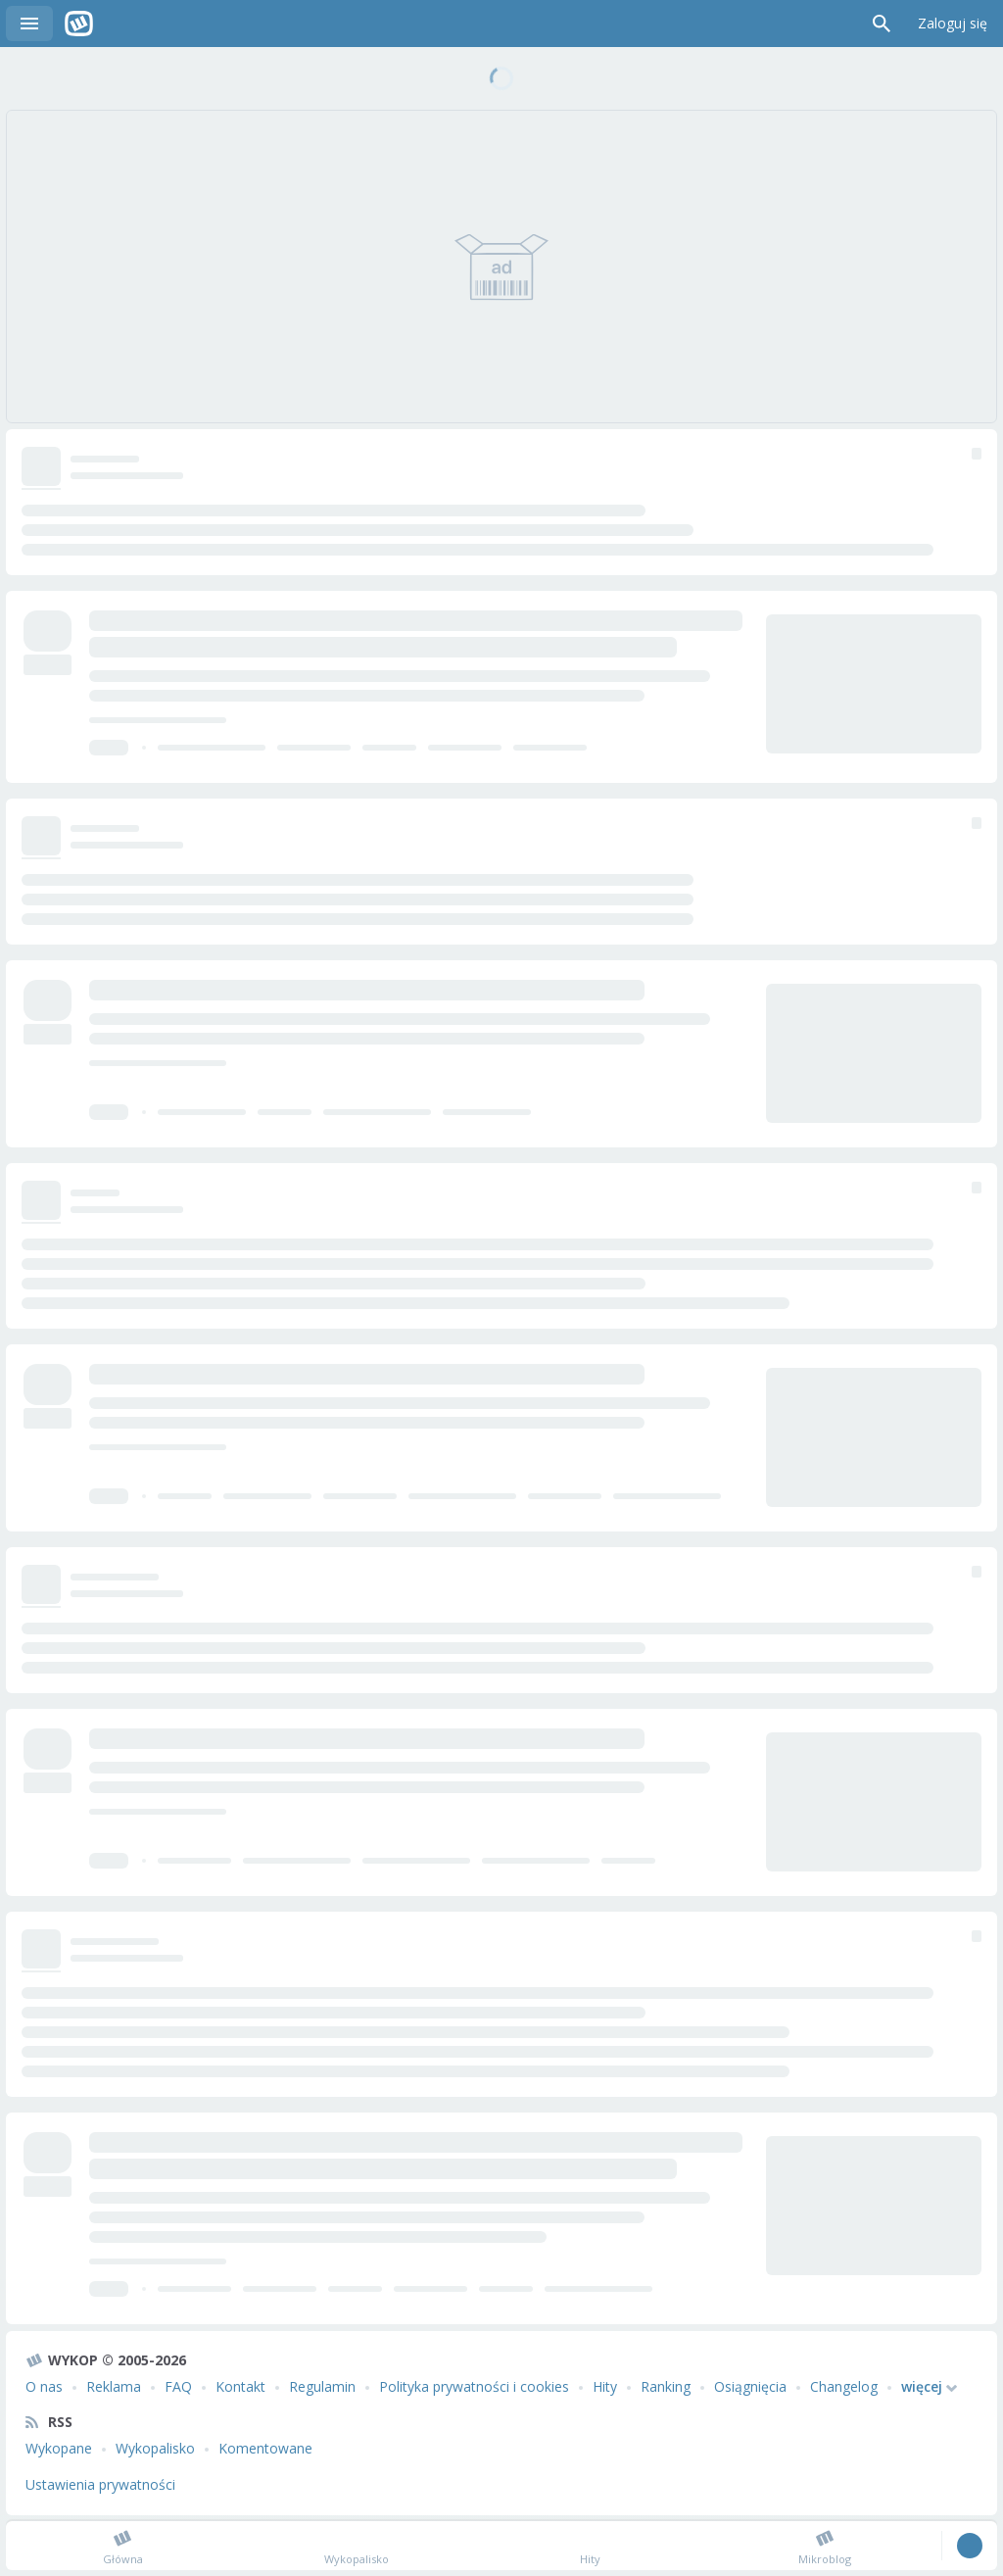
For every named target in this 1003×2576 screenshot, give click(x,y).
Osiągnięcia (750, 2386)
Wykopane (58, 2448)
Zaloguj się (952, 23)
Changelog (844, 2386)
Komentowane (265, 2448)
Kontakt (240, 2386)
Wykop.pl (79, 23)
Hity (605, 2386)
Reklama (113, 2386)
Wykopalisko (155, 2448)
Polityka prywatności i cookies (474, 2386)
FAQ (178, 2386)
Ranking (666, 2386)
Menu (29, 23)
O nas (44, 2386)
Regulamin (322, 2386)
